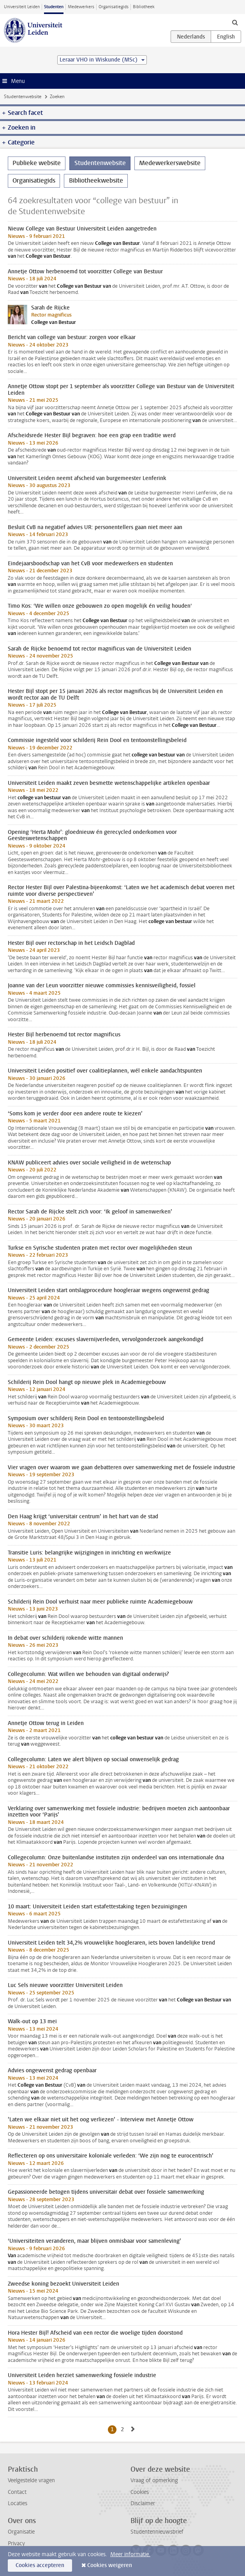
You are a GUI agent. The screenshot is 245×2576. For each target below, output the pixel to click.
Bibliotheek (144, 7)
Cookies (139, 2492)
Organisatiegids (114, 7)
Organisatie (21, 2532)
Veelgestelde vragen (31, 2480)
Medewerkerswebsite (170, 163)
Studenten (53, 7)
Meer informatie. (130, 2554)
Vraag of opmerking (154, 2480)
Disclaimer (142, 2503)
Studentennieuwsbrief (156, 2532)
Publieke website (36, 163)
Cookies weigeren (109, 2565)
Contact (17, 2492)
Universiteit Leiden (22, 7)
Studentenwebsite (22, 96)
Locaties (17, 2503)
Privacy (16, 2543)
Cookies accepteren (40, 2565)
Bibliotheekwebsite (96, 180)
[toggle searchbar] (235, 22)
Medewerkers (81, 7)
